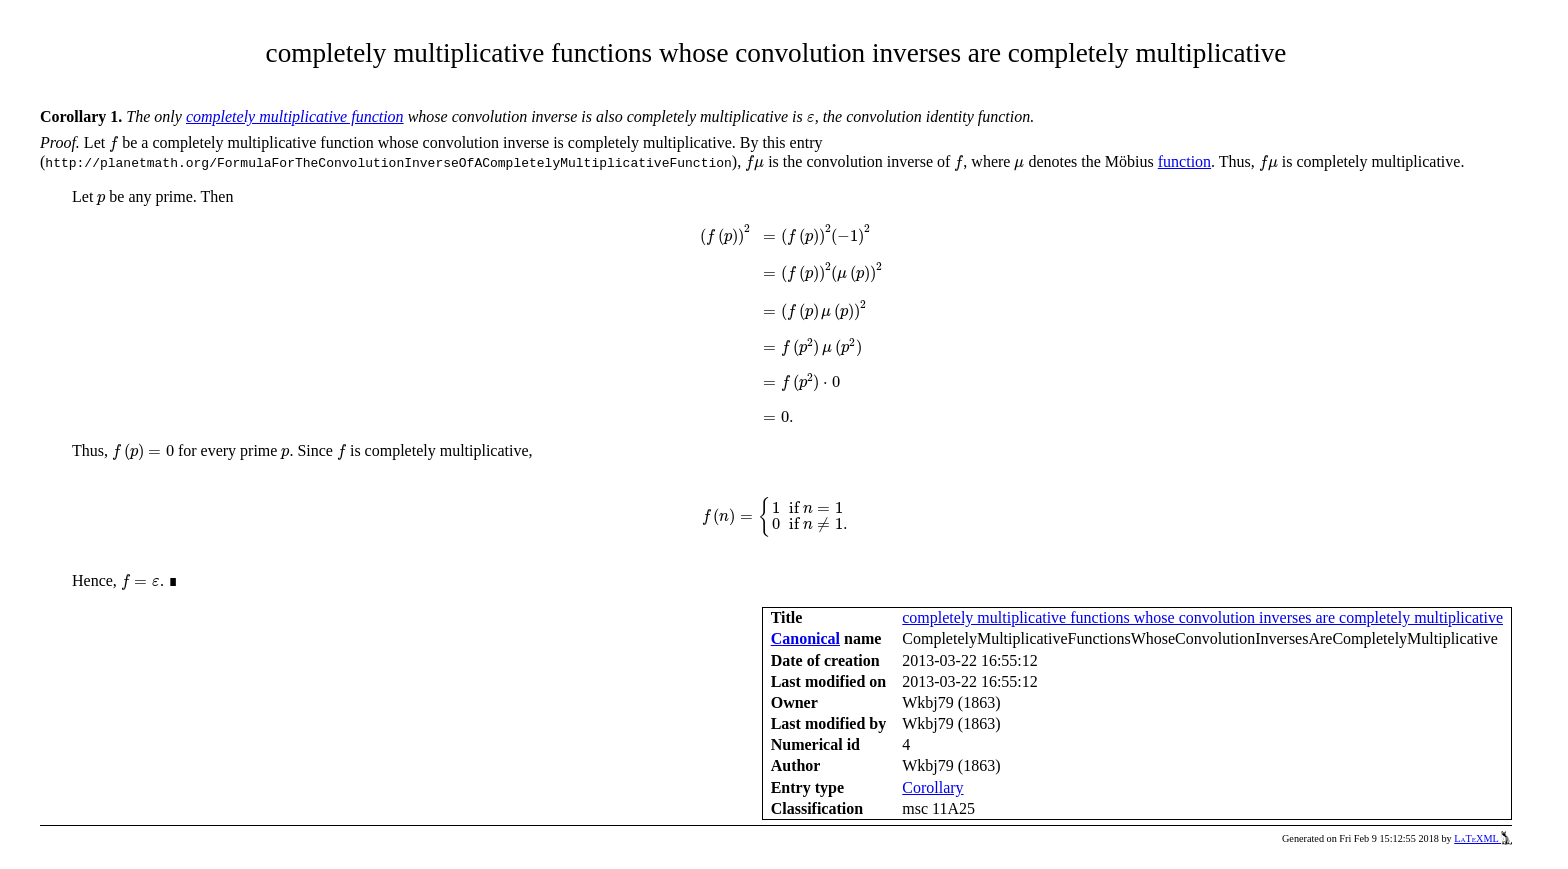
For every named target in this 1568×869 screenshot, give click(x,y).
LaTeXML (1483, 838)
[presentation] (811, 118)
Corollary (932, 787)
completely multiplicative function (295, 116)
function (1184, 161)
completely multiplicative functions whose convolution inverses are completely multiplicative (1202, 617)
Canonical (805, 638)
